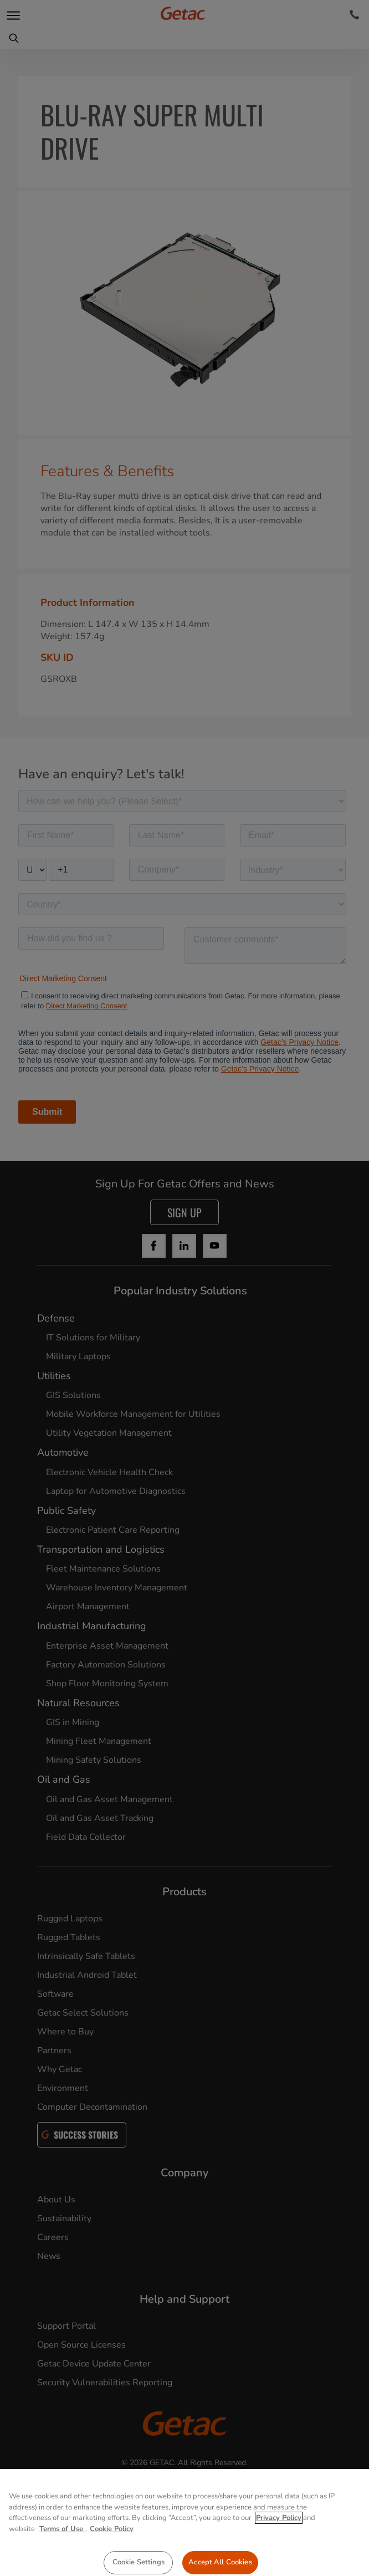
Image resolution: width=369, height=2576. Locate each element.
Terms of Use (62, 2547)
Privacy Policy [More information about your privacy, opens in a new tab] (278, 2537)
